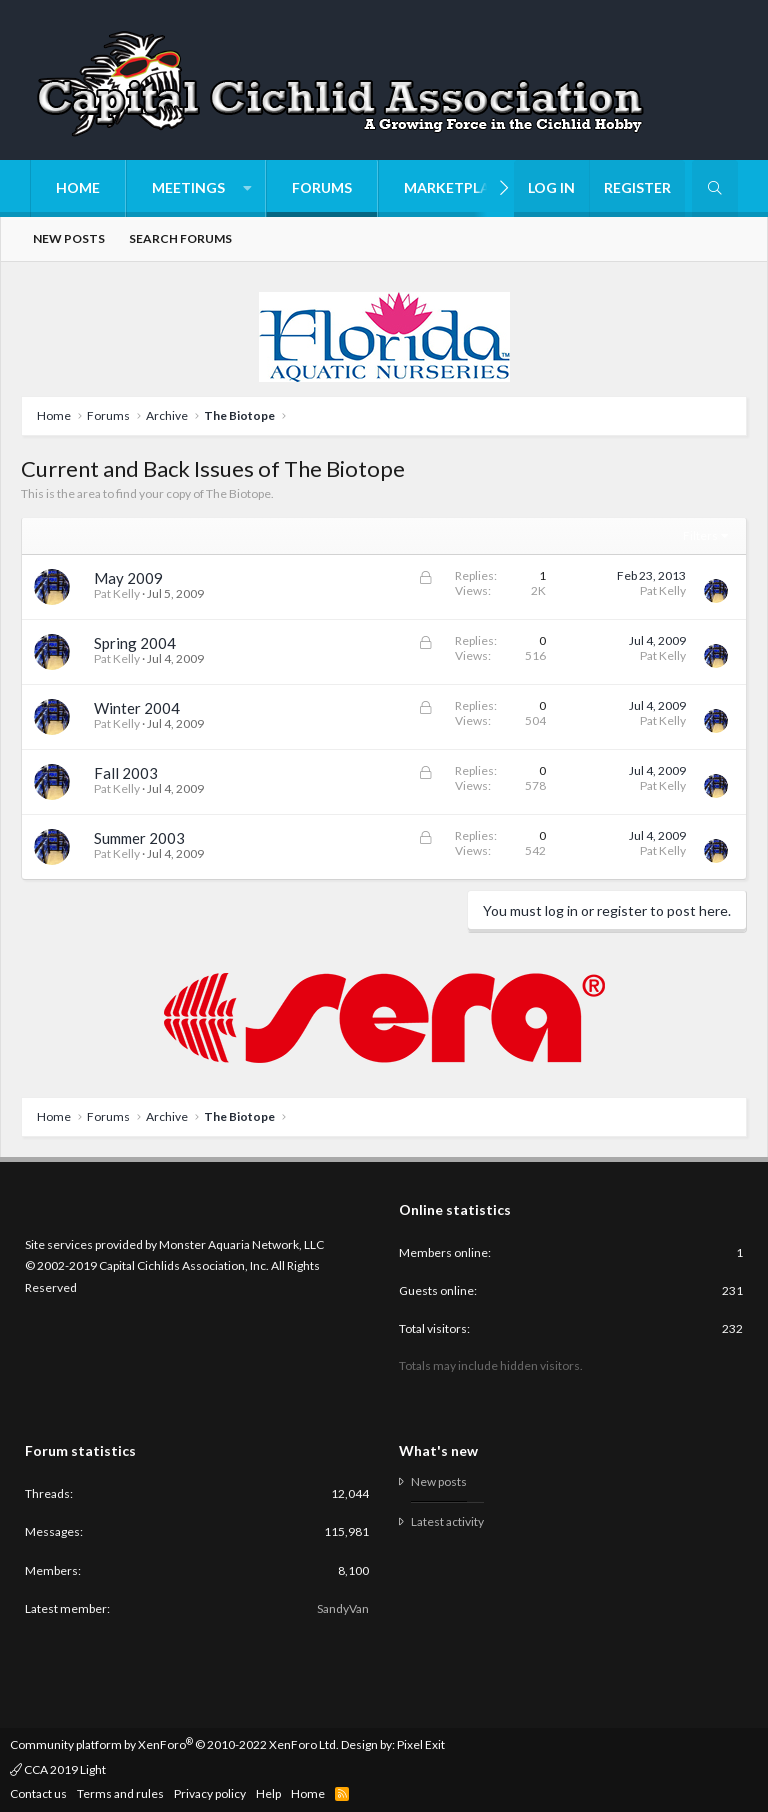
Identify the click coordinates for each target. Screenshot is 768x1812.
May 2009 (128, 578)
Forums (322, 187)
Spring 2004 (135, 643)
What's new (438, 1450)
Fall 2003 (126, 773)
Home (78, 187)
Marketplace (456, 187)
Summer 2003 (139, 838)
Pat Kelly (117, 593)
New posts (69, 238)
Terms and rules (120, 1793)
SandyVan (343, 1608)
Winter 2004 (137, 708)
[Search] (715, 188)
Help (268, 1793)
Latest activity (447, 1521)
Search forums (180, 238)
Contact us (38, 1793)
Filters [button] (700, 535)
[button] (196, 188)
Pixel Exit (421, 1744)
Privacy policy (210, 1793)
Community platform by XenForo (174, 1744)
